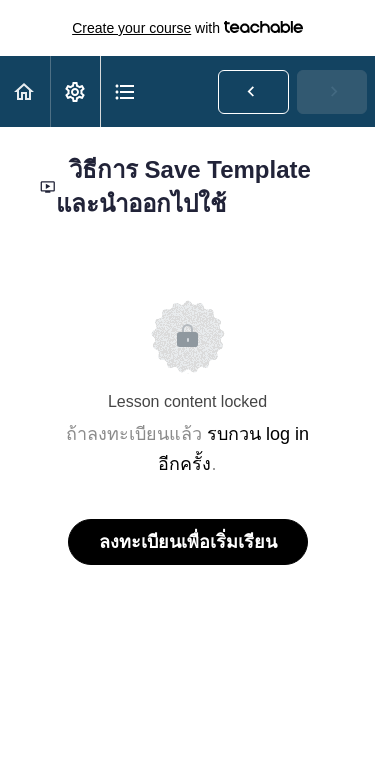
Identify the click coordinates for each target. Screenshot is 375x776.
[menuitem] (75, 91)
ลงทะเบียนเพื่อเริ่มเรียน (188, 542)
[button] (25, 91)
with (187, 28)
